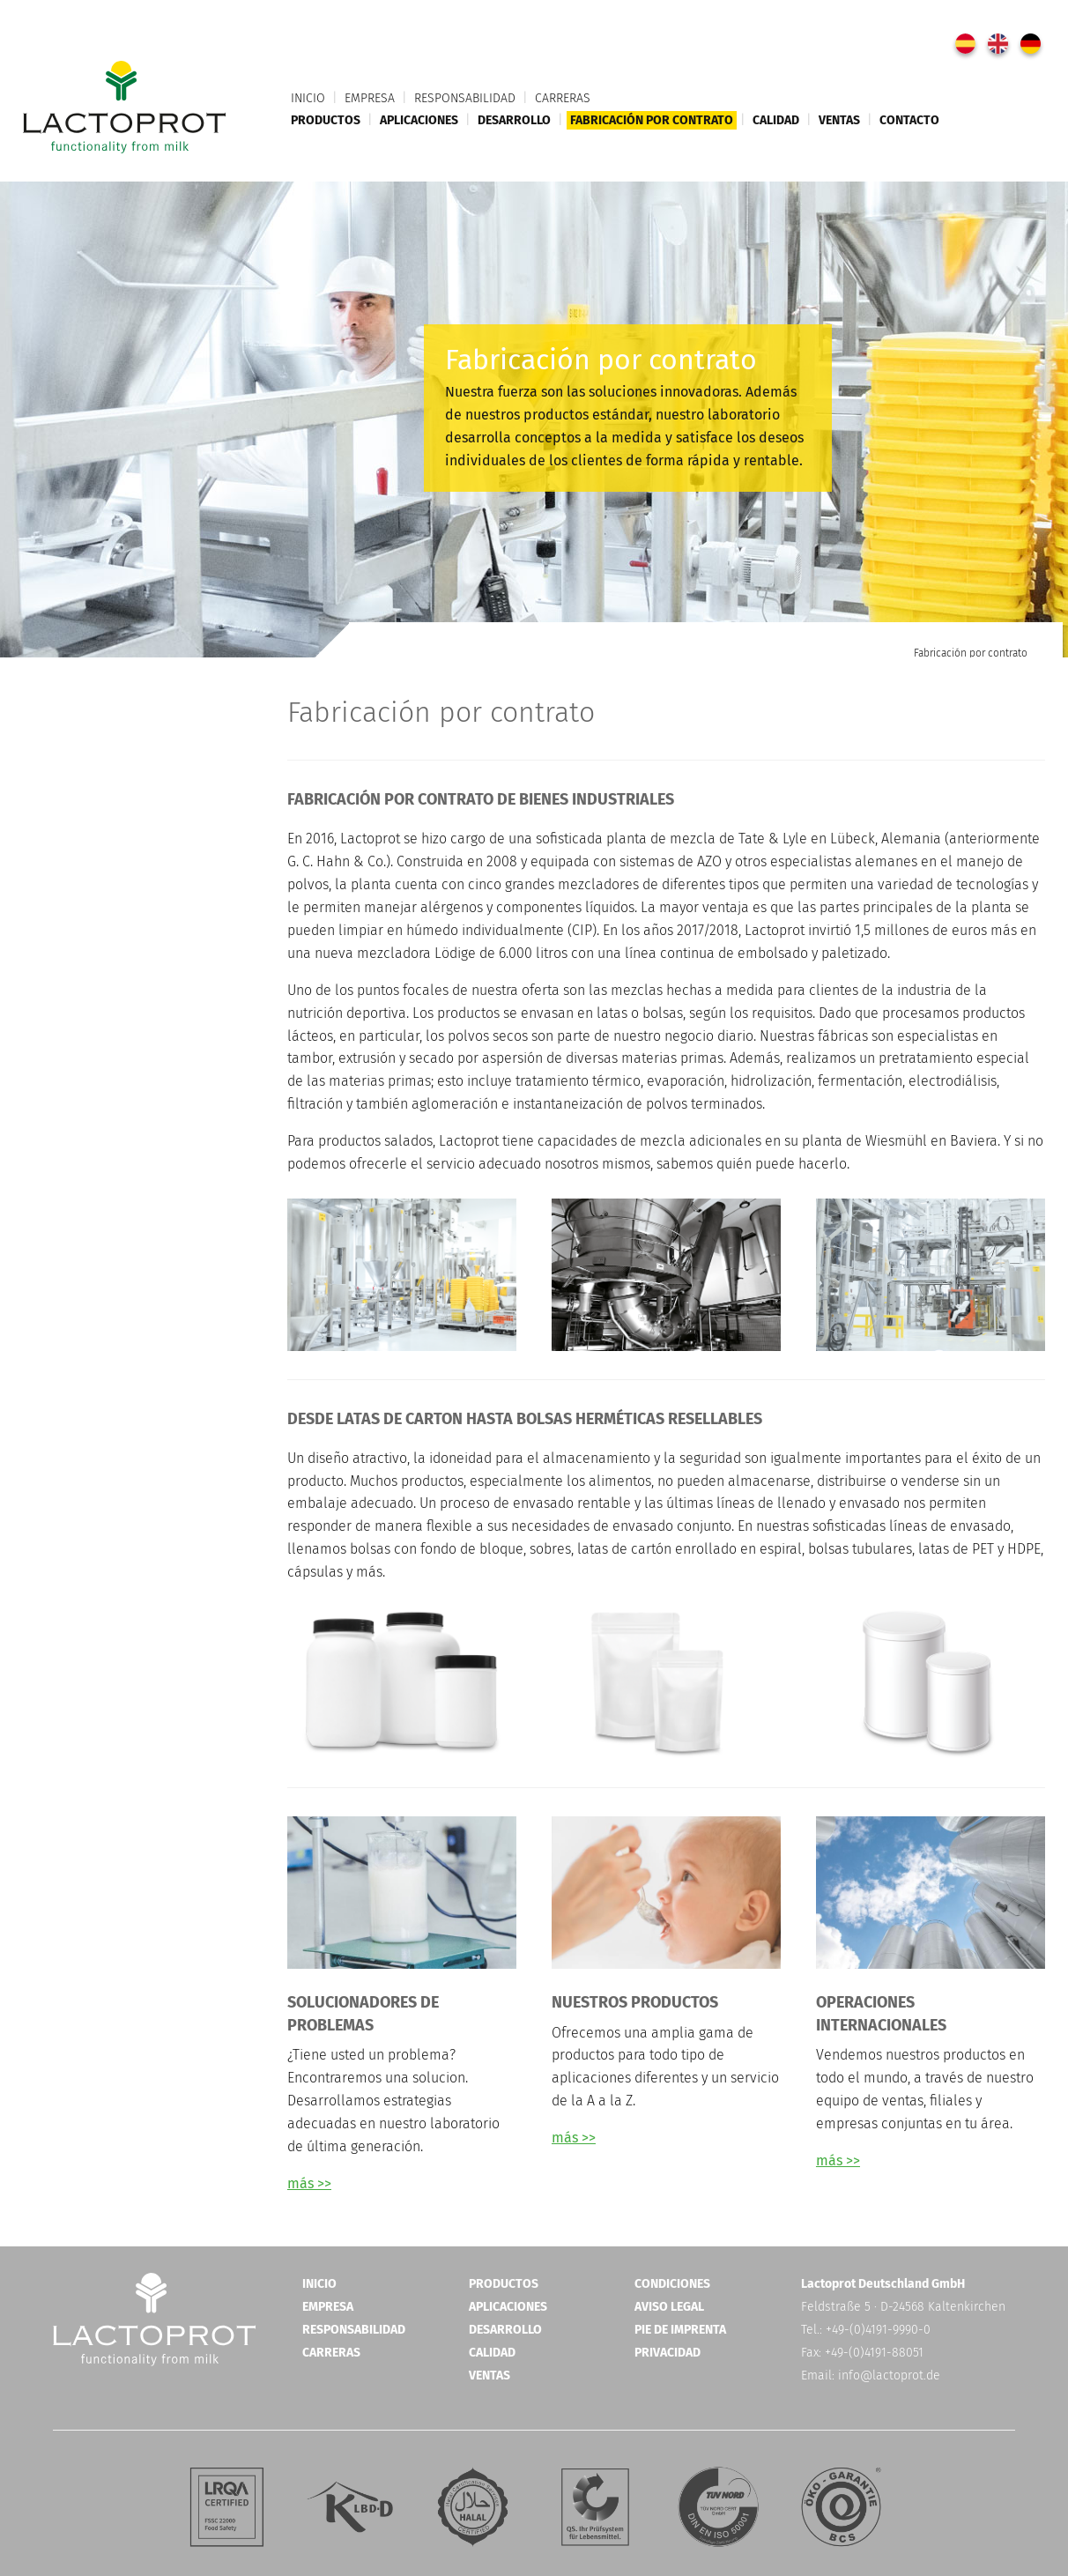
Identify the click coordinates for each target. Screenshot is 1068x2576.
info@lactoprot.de (889, 2375)
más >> (309, 2183)
